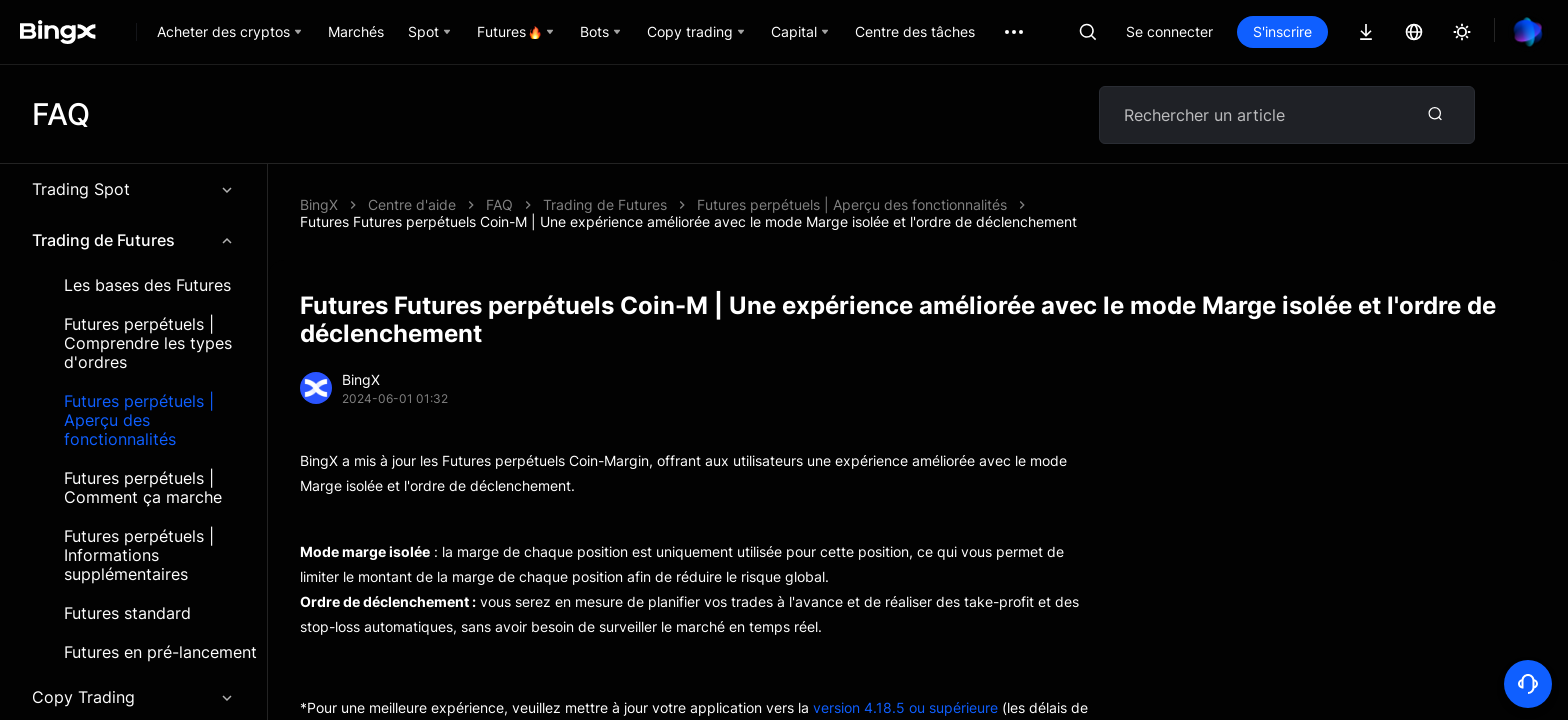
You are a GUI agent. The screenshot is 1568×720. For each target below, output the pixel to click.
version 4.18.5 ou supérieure (905, 707)
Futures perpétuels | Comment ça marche (143, 488)
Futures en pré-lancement (160, 652)
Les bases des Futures (147, 285)
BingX (319, 204)
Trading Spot (133, 189)
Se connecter (1169, 31)
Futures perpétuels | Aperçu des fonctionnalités (139, 420)
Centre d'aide (412, 204)
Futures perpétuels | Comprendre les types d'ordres (148, 343)
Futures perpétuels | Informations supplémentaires (139, 555)
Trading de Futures (133, 240)
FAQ (499, 204)
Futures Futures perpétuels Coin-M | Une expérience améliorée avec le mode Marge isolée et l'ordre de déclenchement (688, 221)
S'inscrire (1282, 31)
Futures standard (127, 613)
